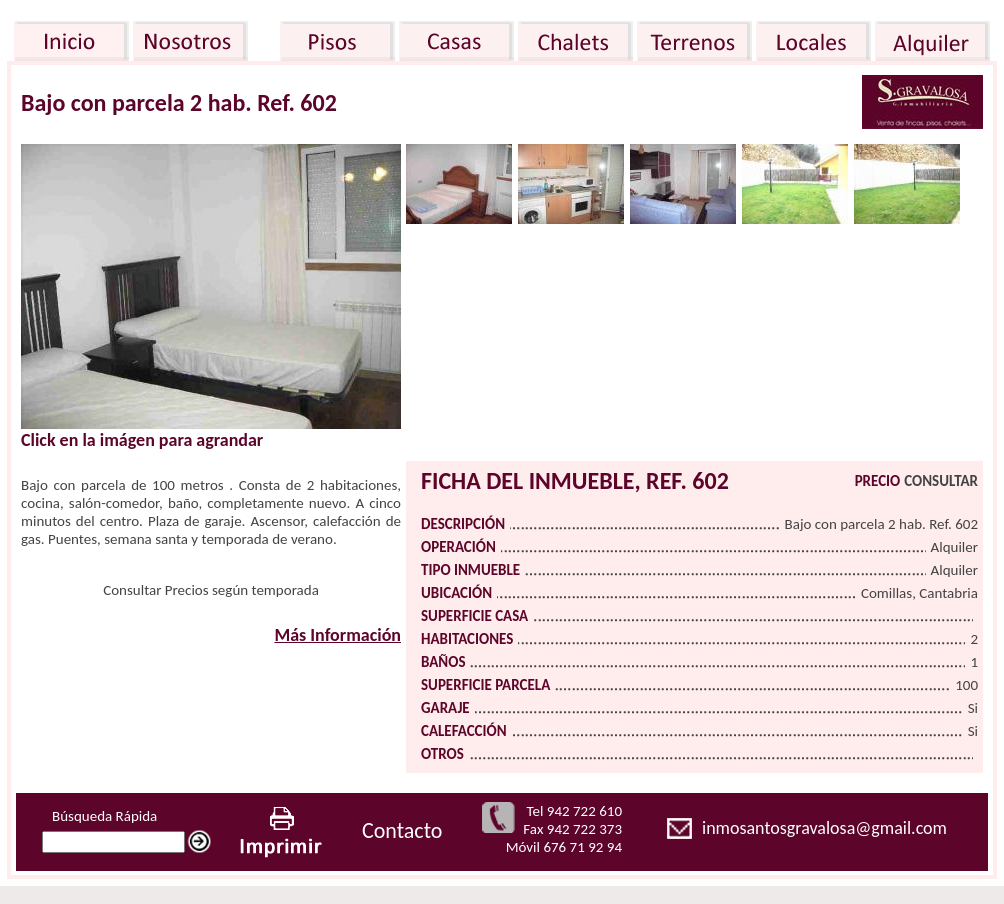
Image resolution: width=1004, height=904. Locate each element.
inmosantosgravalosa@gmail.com (824, 828)
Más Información (337, 635)
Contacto (402, 830)
